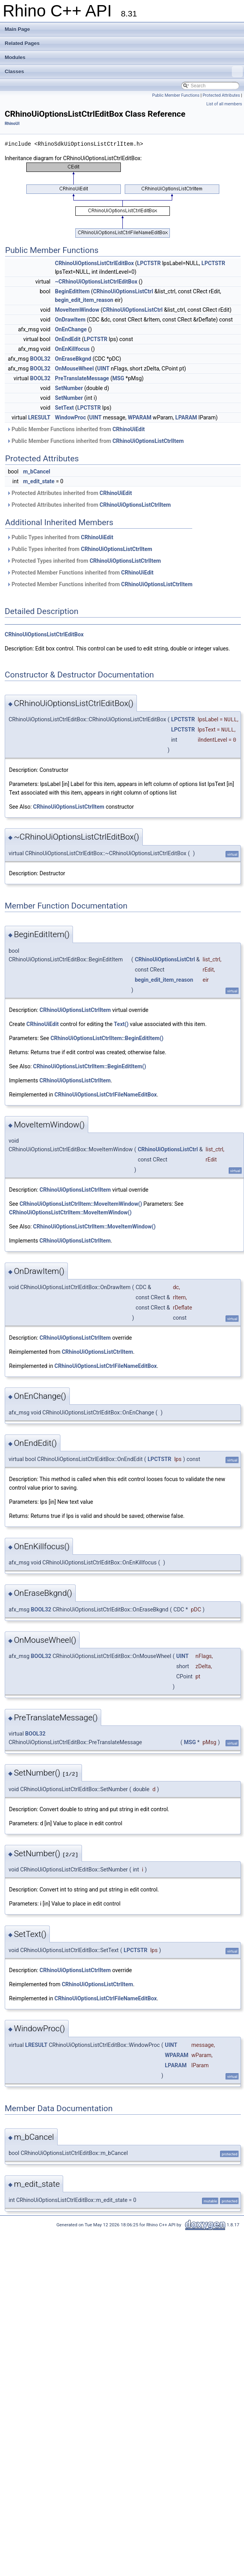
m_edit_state (39, 481)
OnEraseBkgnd (73, 359)
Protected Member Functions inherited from (80, 572)
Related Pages (22, 43)
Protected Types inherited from (84, 561)
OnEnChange (71, 329)
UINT (103, 368)
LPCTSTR (148, 263)
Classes (124, 71)
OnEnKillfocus (72, 349)
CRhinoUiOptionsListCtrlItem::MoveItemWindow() (81, 1204)
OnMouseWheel (74, 368)
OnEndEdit (67, 339)
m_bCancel (36, 471)
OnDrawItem (70, 319)
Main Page (17, 29)
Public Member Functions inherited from (76, 429)
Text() (121, 1024)
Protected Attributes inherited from (69, 493)
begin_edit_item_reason (84, 300)
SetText (64, 408)
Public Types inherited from (60, 537)
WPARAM (139, 417)
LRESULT (39, 417)
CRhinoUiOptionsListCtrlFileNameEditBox (106, 1094)
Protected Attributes (221, 95)
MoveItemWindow (77, 310)
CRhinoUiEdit (129, 429)
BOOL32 (40, 359)
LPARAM (186, 417)
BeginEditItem (72, 291)
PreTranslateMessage (82, 378)
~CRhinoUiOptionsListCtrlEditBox (96, 281)
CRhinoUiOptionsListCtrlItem (148, 441)
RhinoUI (12, 123)
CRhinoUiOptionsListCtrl (123, 291)
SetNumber (69, 388)
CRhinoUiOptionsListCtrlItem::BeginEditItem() (107, 1038)
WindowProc (70, 417)
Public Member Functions (176, 95)
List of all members (224, 104)
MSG (118, 378)
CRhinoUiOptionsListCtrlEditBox (94, 263)
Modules (15, 57)
